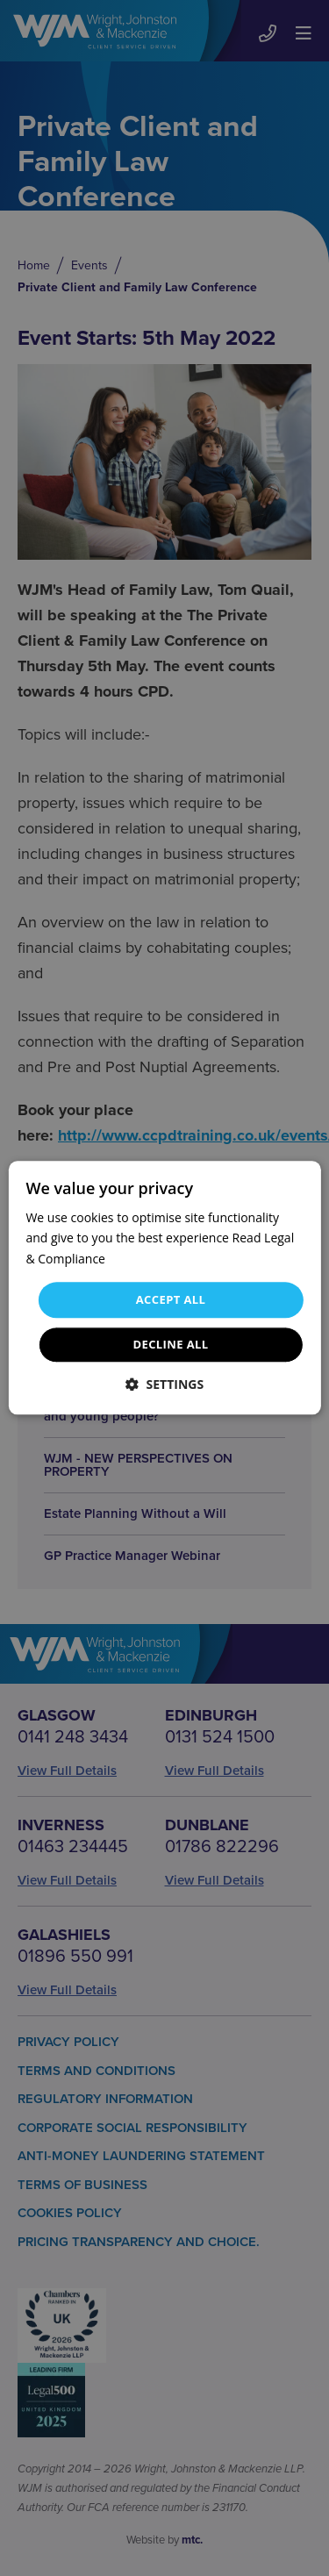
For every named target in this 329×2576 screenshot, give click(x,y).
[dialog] (164, 1288)
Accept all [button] (171, 1299)
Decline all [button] (170, 1345)
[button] (164, 1385)
